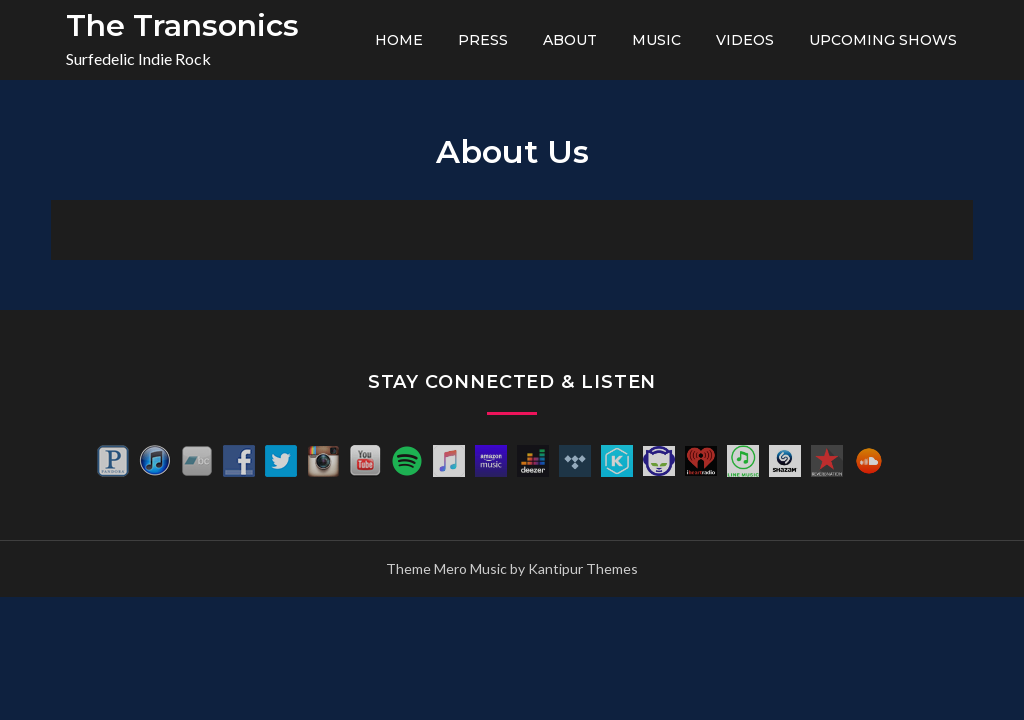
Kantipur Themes (583, 568)
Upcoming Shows (883, 40)
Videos (745, 40)
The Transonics (182, 25)
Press (483, 40)
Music (656, 40)
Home (399, 40)
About (570, 40)
